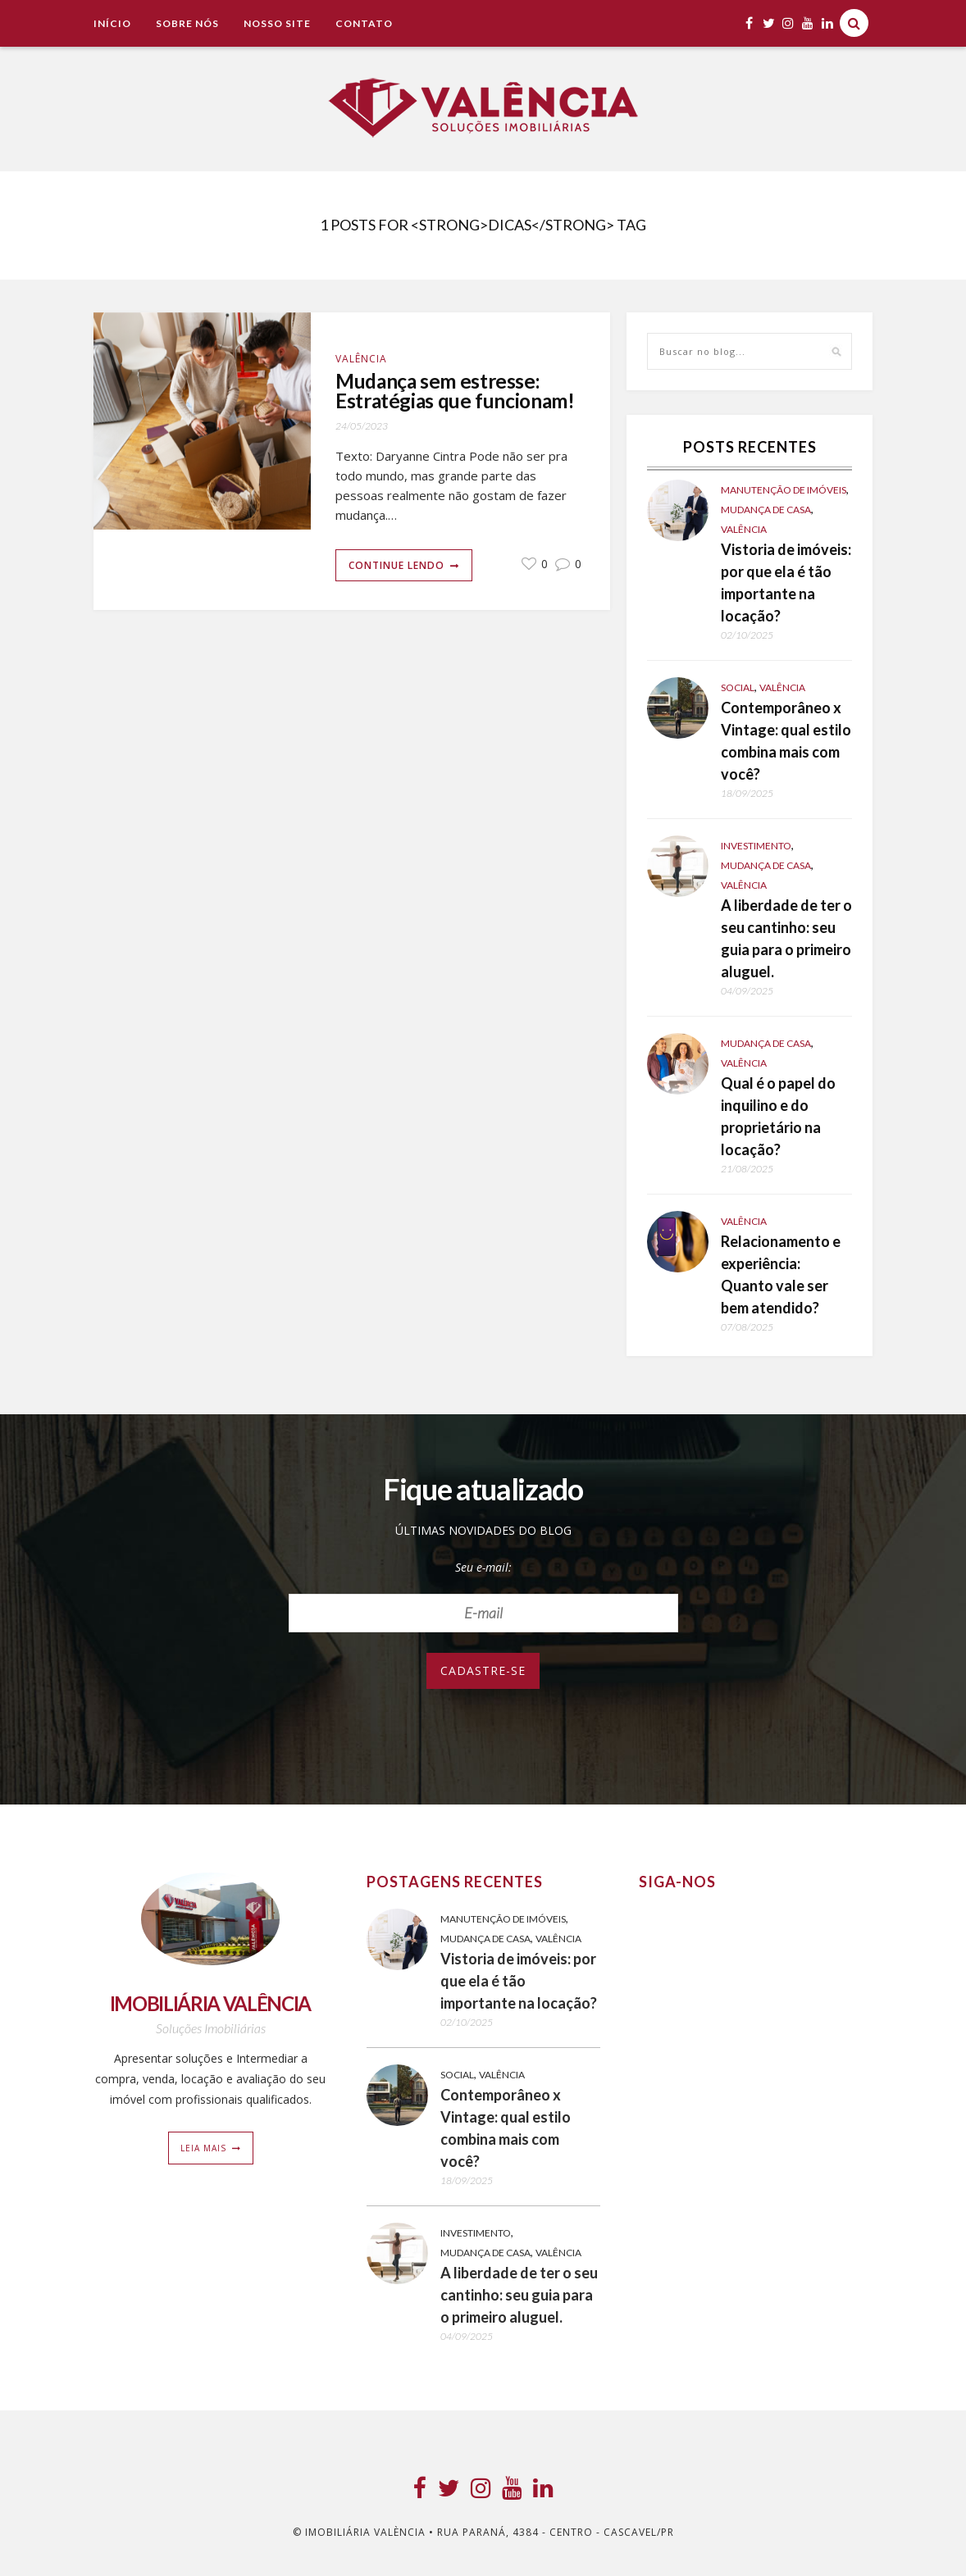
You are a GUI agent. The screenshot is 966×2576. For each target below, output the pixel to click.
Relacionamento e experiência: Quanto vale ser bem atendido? (781, 1274)
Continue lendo (396, 587)
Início (112, 23)
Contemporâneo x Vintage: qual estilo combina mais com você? (786, 741)
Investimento (756, 846)
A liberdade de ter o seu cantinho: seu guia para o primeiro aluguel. (786, 938)
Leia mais (203, 2148)
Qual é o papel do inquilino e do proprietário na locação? (778, 1116)
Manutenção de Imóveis (783, 490)
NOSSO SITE (277, 23)
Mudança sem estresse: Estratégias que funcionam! (440, 402)
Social (737, 687)
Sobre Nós (187, 23)
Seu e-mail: (483, 1567)
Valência (361, 359)
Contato (364, 23)
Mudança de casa (766, 509)
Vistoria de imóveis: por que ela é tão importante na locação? (786, 582)
